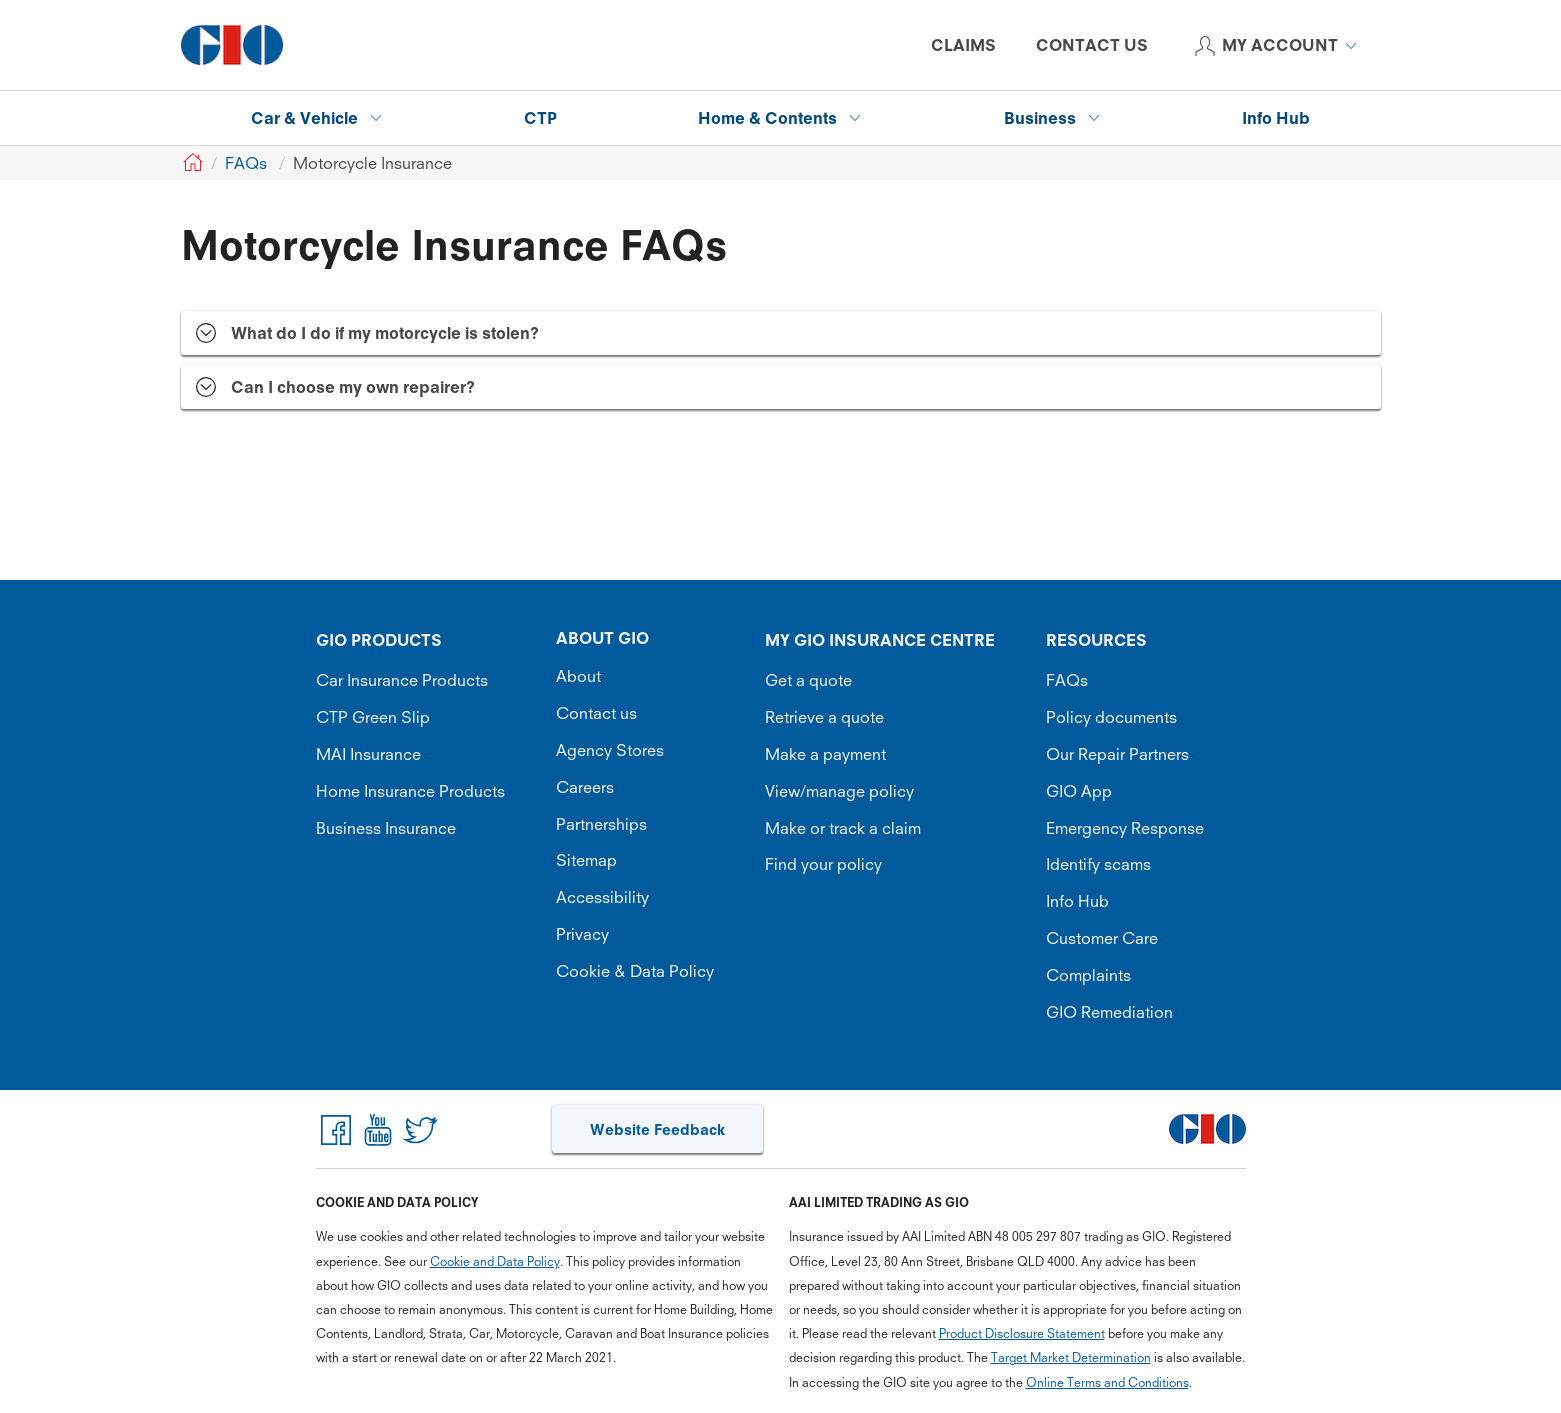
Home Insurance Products (410, 791)
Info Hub (1077, 901)
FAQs (1067, 680)
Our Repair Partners (1117, 754)
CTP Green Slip (373, 717)
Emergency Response (1125, 828)
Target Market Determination (1071, 1357)
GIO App (1079, 791)
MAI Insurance (368, 754)
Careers (585, 787)
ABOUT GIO (602, 638)
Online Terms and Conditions (1107, 1382)
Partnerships (601, 824)
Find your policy (823, 864)
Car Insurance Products (402, 680)
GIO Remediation (1109, 1012)
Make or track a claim (843, 828)
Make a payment (825, 754)
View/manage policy (839, 791)
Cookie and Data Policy (495, 1261)
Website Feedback (657, 1129)
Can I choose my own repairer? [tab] (353, 387)
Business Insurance (386, 828)
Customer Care (1102, 938)
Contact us (596, 713)
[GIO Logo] (232, 45)
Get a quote (808, 680)
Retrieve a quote (824, 717)
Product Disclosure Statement (1022, 1333)
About (578, 676)
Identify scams (1098, 864)
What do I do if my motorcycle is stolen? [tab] (385, 333)
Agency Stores (610, 750)
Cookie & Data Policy (635, 971)
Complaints (1088, 975)
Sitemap (586, 860)
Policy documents (1111, 717)
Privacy (582, 934)
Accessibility (602, 897)
